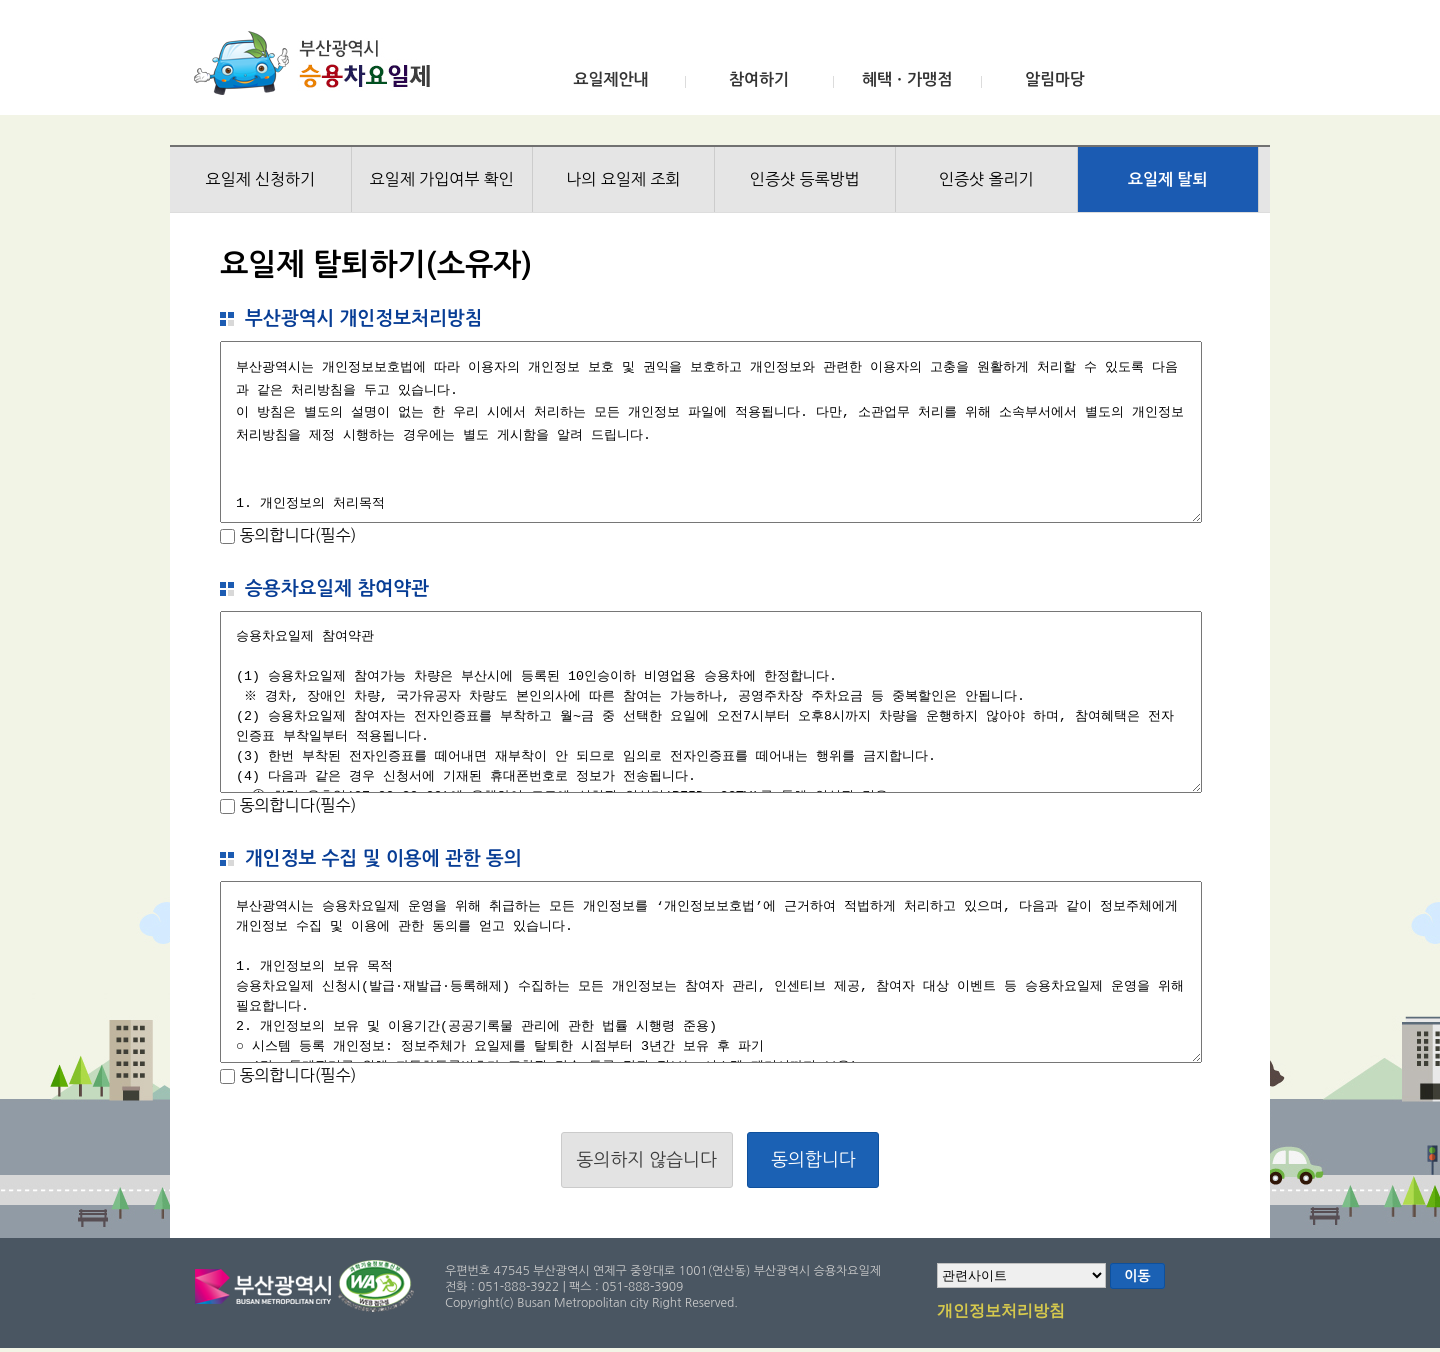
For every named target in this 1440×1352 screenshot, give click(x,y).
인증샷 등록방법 (805, 179)
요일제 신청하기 (260, 179)
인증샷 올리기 (986, 179)
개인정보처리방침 (1001, 1312)
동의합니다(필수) (295, 535)
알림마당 (1055, 79)
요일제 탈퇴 (1168, 179)
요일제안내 (610, 79)
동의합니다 (813, 1160)
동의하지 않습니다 (647, 1160)
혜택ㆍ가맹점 (907, 79)
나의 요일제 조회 (623, 179)
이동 (1137, 1276)
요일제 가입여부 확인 (442, 179)
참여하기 (759, 79)
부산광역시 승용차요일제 (318, 63)
